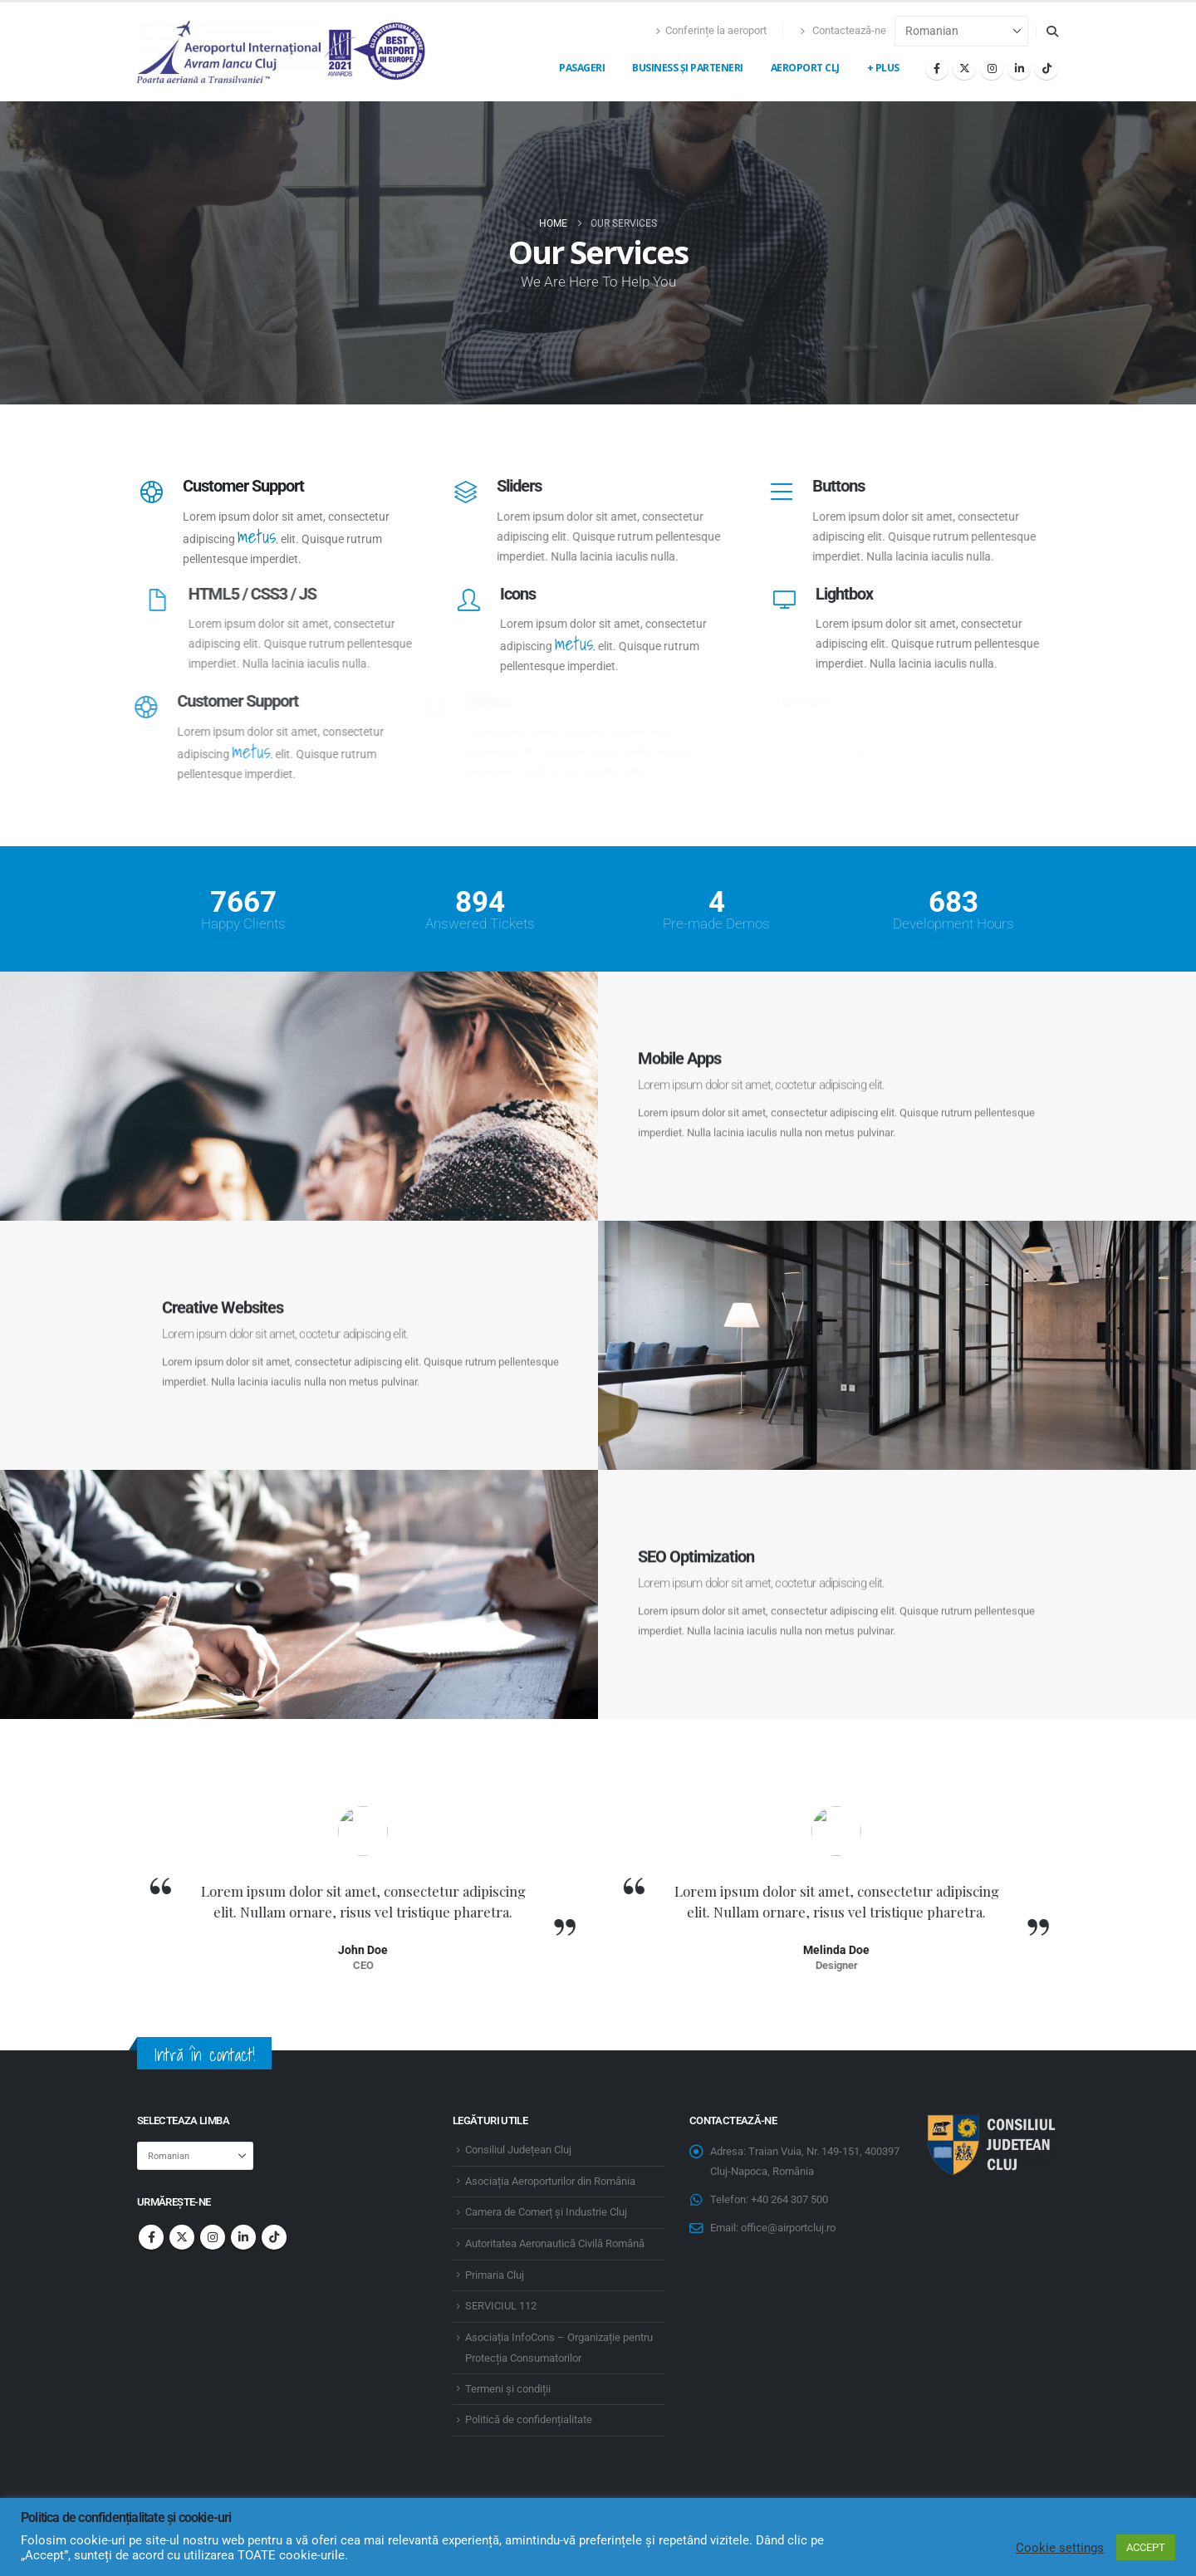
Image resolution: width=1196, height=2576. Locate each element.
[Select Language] (961, 31)
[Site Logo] (282, 52)
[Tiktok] (1046, 68)
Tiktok (274, 2237)
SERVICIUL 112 (501, 2305)
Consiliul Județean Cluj (518, 2149)
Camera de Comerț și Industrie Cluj (546, 2212)
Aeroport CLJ (805, 68)
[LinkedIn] (1019, 68)
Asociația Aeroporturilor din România (550, 2181)
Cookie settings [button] (1060, 2547)
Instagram (212, 2237)
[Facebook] (936, 68)
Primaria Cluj (494, 2275)
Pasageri (582, 68)
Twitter (181, 2237)
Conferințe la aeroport (711, 30)
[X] (964, 68)
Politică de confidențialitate (528, 2419)
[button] (1052, 32)
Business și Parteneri (687, 68)
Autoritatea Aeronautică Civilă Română (555, 2243)
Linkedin (243, 2237)
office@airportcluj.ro (788, 2227)
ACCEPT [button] (1145, 2547)
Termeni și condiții (508, 2389)
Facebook (151, 2237)
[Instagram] (991, 68)
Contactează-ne (843, 30)
